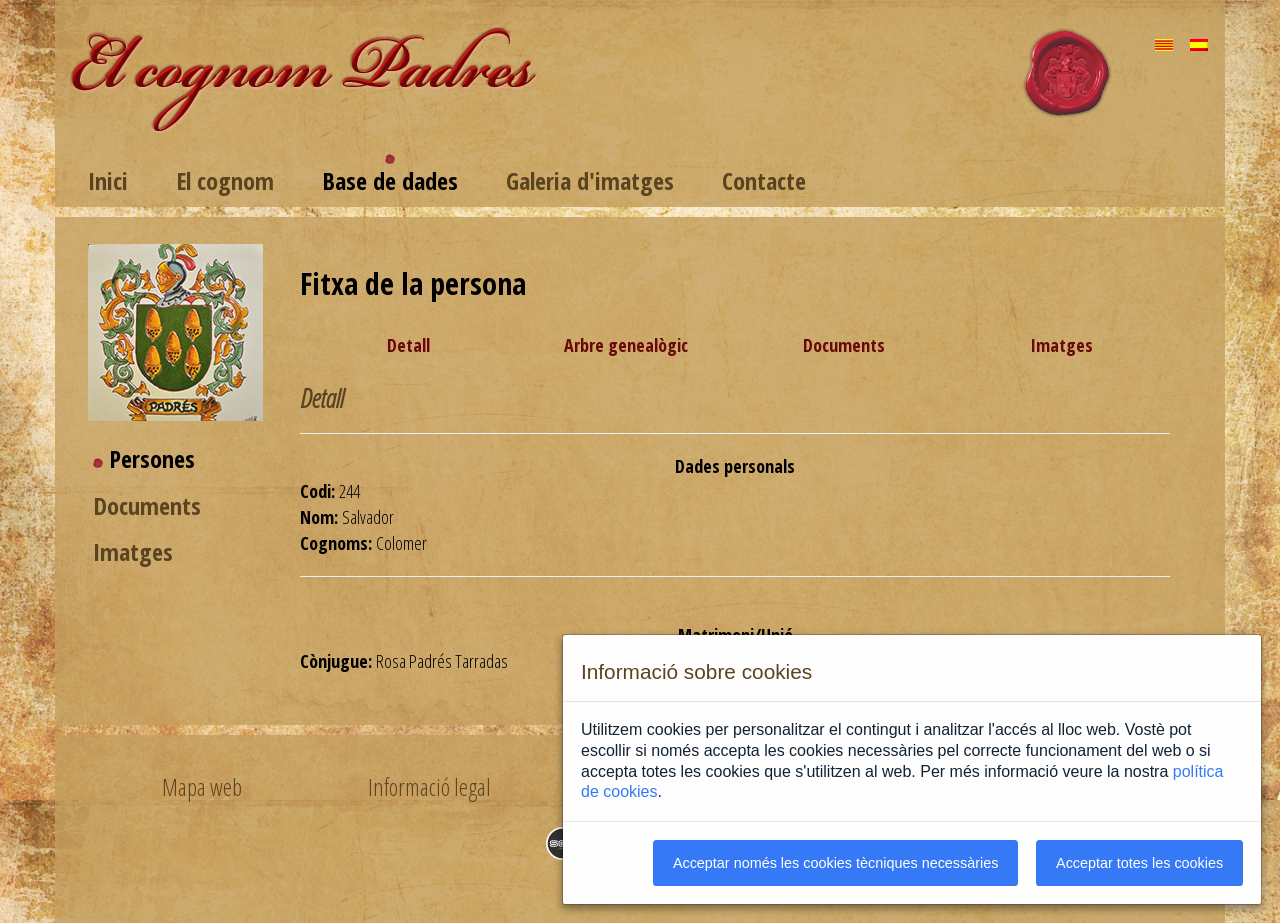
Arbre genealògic (626, 345)
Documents (147, 505)
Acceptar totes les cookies (1139, 863)
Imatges (133, 551)
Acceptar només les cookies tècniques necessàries (836, 863)
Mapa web (202, 787)
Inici (108, 180)
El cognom (225, 180)
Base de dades (390, 180)
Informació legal (429, 787)
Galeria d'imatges (590, 180)
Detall (408, 345)
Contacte (764, 180)
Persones (152, 458)
